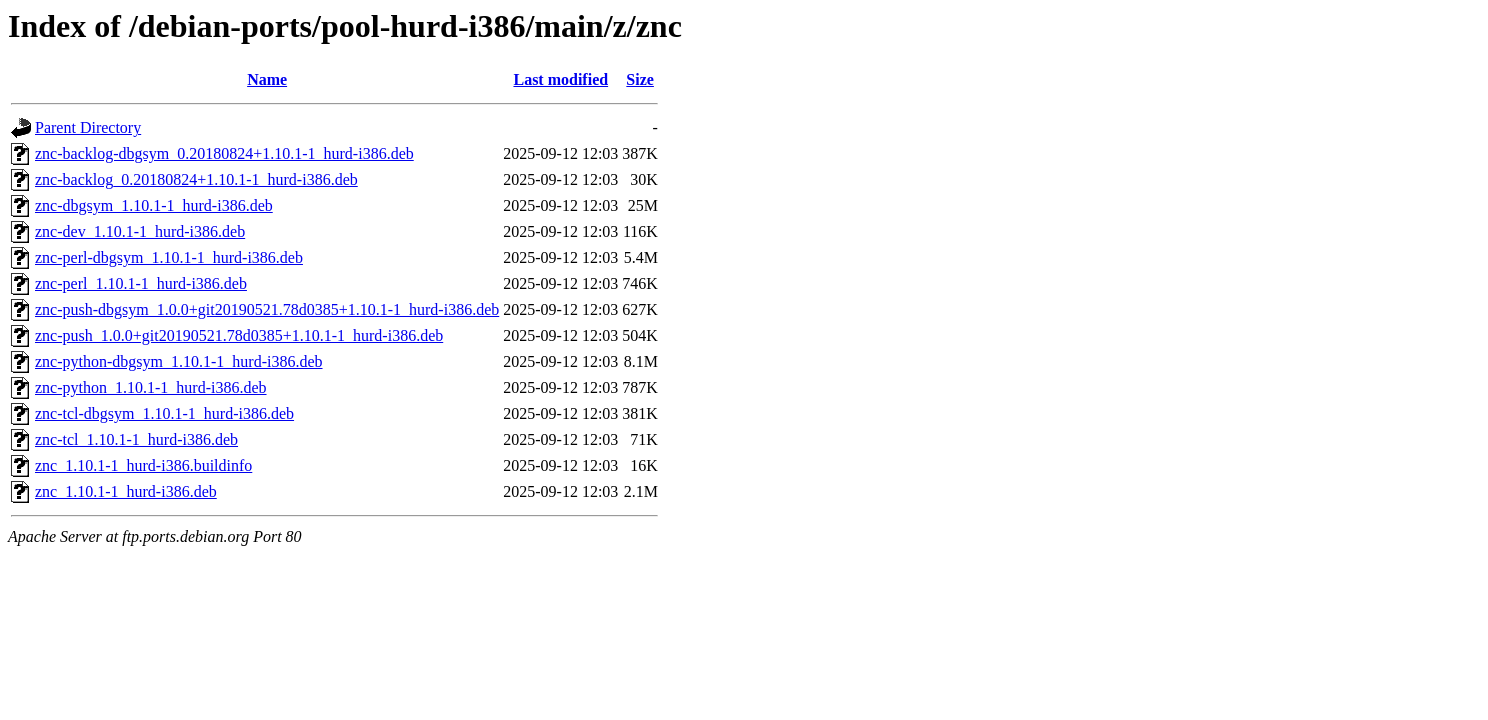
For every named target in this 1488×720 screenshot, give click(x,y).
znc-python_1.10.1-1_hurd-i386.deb (151, 387)
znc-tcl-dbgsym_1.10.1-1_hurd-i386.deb (164, 413)
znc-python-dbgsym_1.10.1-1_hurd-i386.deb (179, 361)
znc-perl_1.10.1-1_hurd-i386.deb (141, 283)
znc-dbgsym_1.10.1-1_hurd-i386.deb (154, 205)
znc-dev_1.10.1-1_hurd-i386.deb (140, 231)
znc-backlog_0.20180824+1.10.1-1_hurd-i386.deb (196, 179)
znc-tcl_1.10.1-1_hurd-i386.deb (136, 439)
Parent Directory (88, 127)
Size (640, 79)
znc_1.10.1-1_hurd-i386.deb (126, 491)
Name (267, 79)
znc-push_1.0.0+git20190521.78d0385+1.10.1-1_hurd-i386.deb (239, 335)
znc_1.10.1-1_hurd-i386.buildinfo (143, 465)
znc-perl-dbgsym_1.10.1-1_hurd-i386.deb (169, 257)
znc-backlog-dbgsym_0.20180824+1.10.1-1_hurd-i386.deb (224, 153)
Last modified (560, 79)
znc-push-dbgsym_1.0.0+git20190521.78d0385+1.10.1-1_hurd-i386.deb (267, 309)
